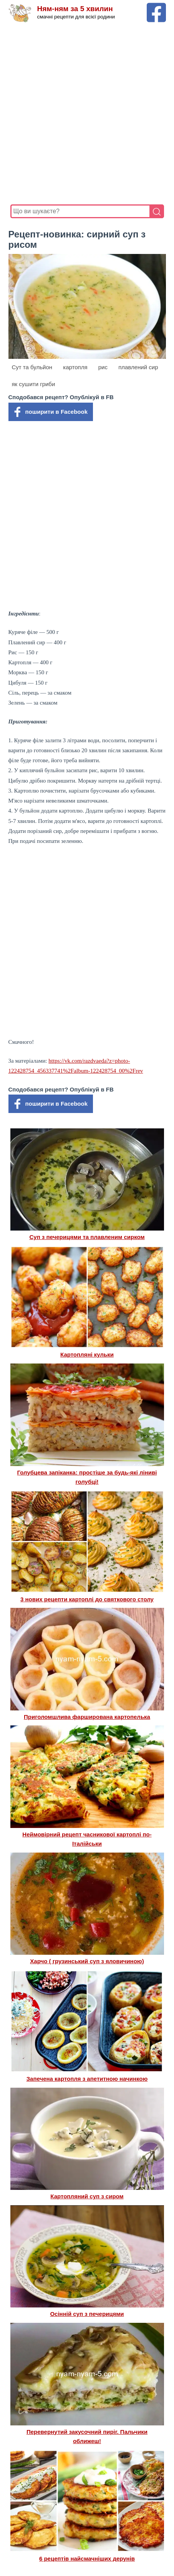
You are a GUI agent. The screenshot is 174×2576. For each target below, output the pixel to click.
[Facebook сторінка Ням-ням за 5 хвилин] (156, 6)
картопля (75, 367)
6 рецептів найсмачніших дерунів (87, 2558)
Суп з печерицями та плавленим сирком (86, 1237)
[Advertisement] (87, 114)
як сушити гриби (33, 384)
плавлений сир (138, 367)
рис (103, 367)
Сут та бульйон (32, 367)
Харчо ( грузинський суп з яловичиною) (87, 1961)
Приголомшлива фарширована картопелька (87, 1716)
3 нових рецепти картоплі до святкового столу (87, 1599)
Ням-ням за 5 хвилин (75, 9)
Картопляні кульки (87, 1354)
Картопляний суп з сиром (86, 2196)
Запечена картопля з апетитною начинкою (87, 2078)
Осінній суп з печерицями (87, 2314)
